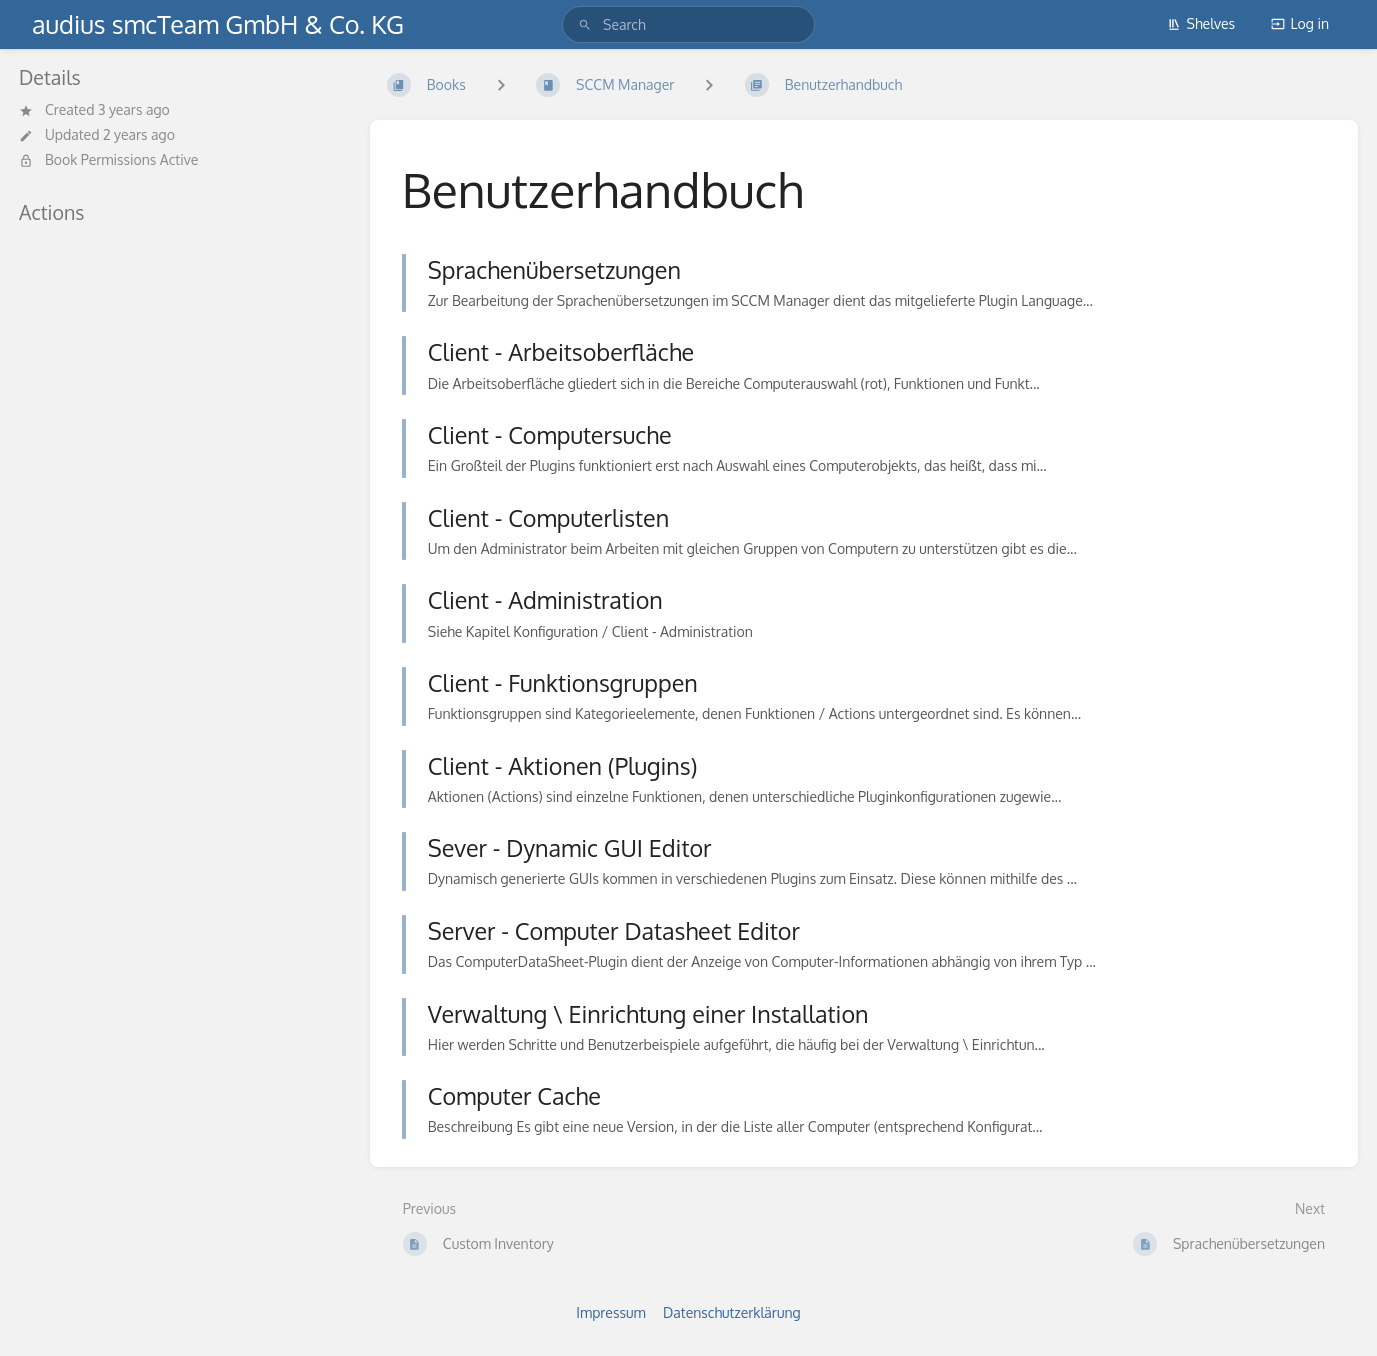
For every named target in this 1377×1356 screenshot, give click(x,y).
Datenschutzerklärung (732, 1312)
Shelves (1201, 23)
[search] (688, 24)
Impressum (610, 1312)
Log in (1300, 23)
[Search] (585, 24)
